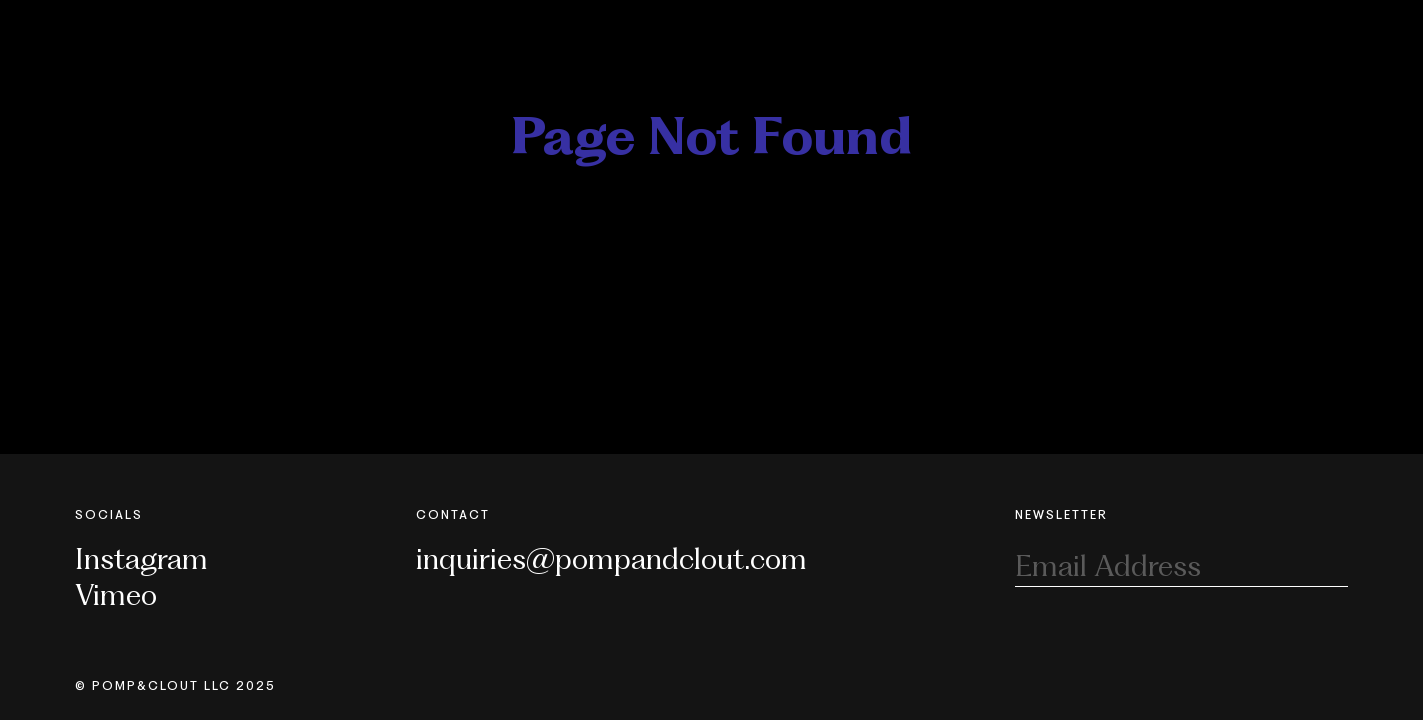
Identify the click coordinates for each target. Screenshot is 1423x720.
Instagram (141, 558)
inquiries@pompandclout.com (611, 558)
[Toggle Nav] (1336, 28)
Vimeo (116, 594)
